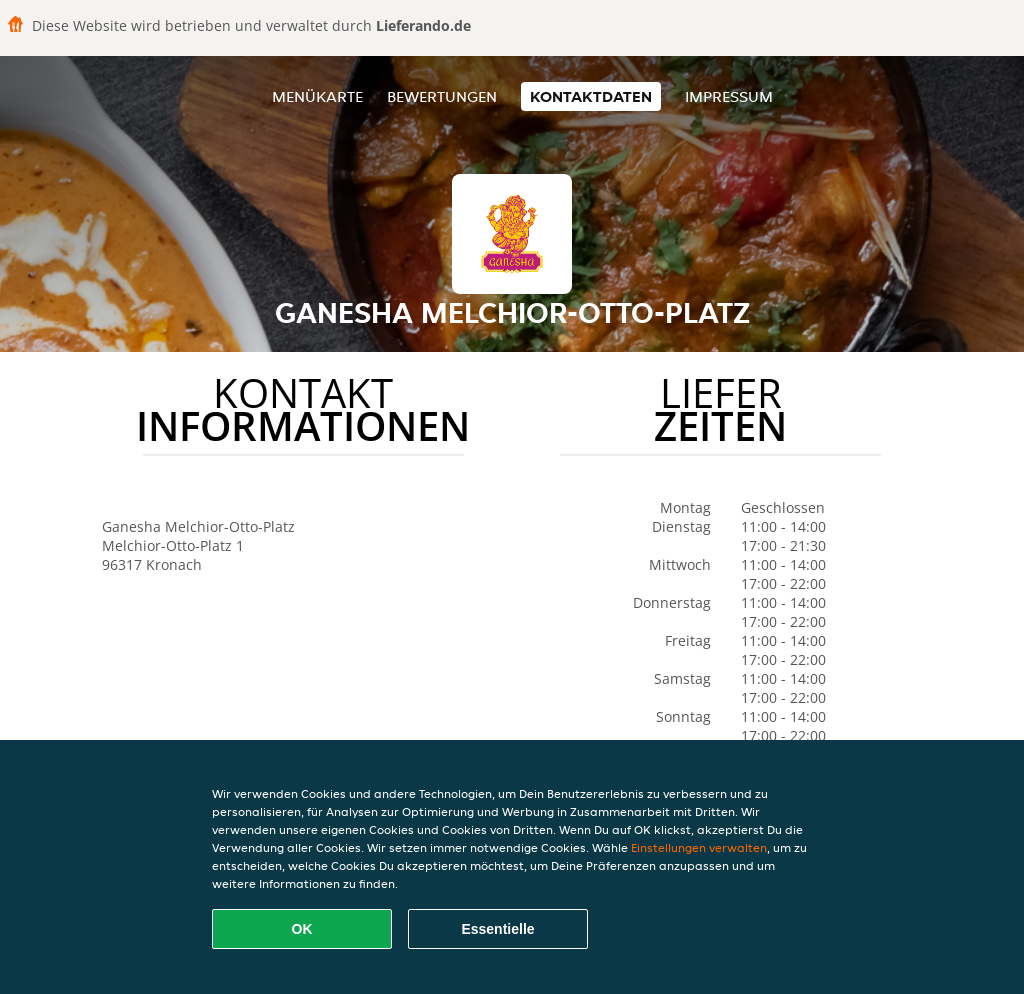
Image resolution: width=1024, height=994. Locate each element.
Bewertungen (442, 96)
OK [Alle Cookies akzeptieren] (302, 929)
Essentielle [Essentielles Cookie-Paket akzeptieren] (497, 929)
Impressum (729, 96)
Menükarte (317, 96)
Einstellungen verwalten (699, 847)
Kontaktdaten (591, 96)
